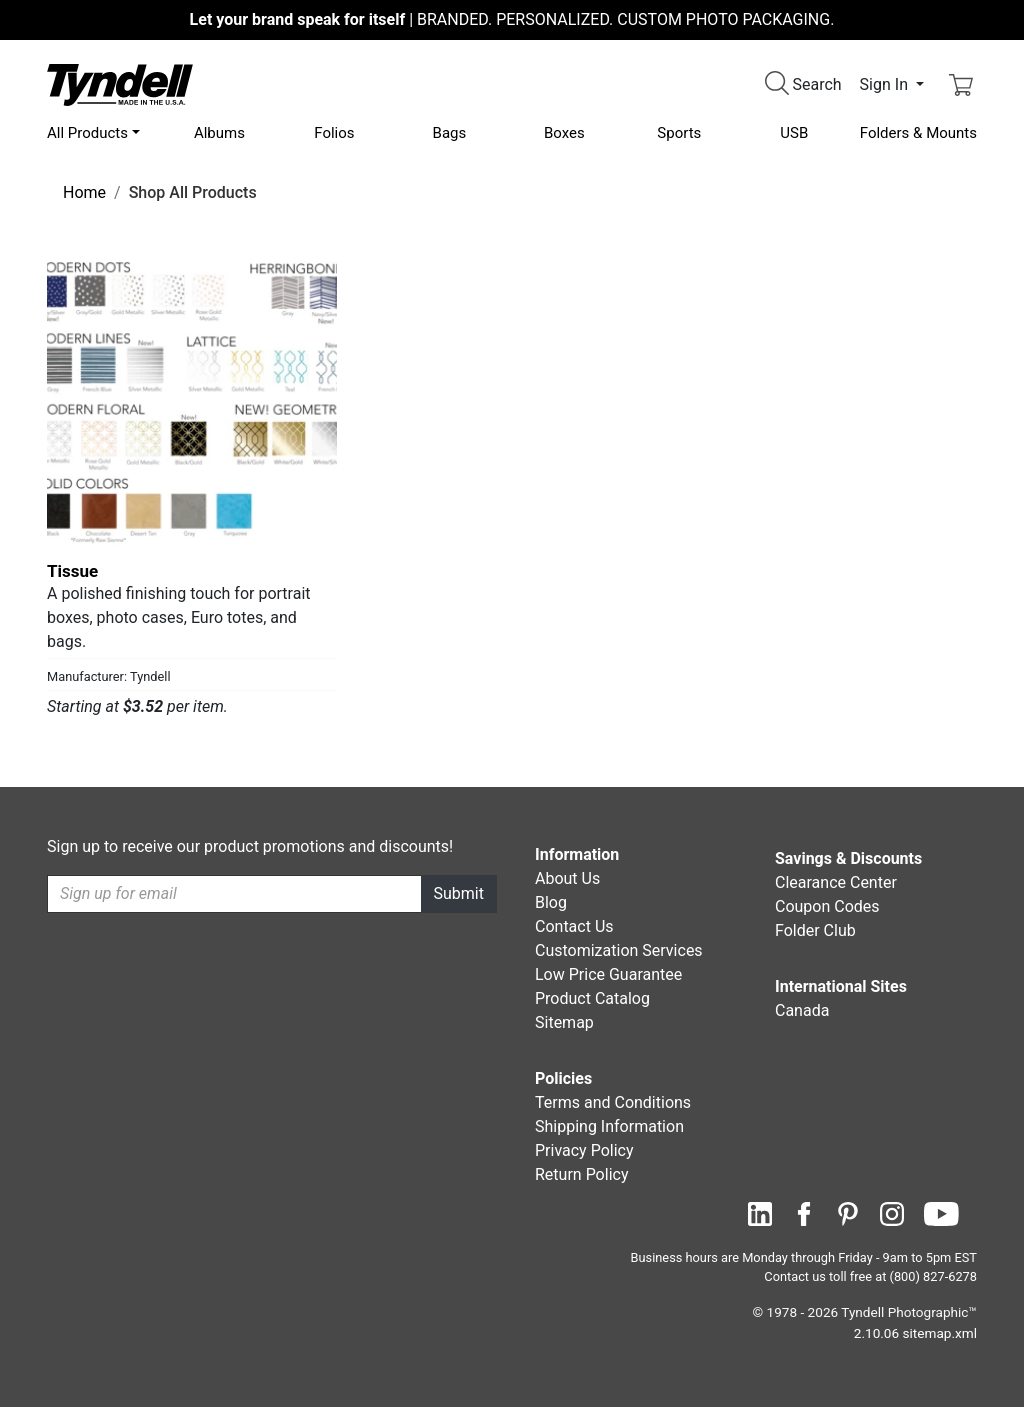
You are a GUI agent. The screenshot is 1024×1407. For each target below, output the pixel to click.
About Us (567, 878)
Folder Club (815, 930)
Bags (450, 133)
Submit (459, 893)
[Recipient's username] (234, 894)
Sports (679, 133)
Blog (551, 902)
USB (794, 133)
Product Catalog (592, 998)
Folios (334, 133)
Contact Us (574, 926)
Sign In (886, 84)
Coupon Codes (827, 906)
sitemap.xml (940, 1333)
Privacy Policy (584, 1150)
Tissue (72, 571)
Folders (918, 133)
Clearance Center (836, 882)
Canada (802, 1010)
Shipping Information (609, 1126)
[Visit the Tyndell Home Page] (120, 83)
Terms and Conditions (613, 1102)
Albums (219, 133)
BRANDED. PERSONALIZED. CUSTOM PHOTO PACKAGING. (512, 19)
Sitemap (564, 1022)
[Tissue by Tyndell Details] (192, 402)
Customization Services (619, 950)
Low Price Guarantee (608, 974)
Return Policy (581, 1174)
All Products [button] (87, 133)
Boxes (564, 133)
